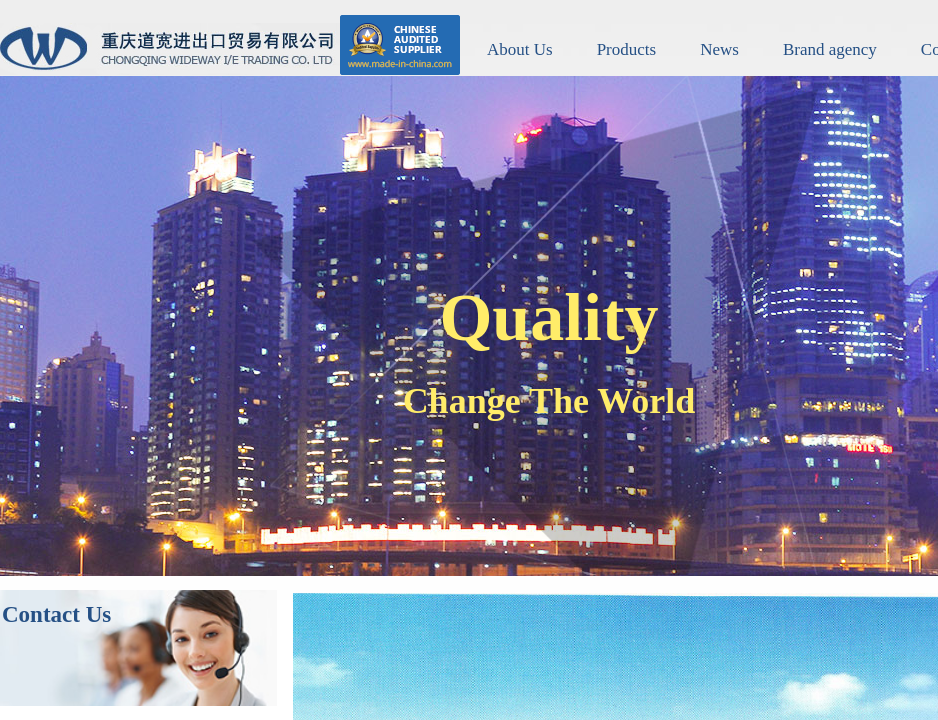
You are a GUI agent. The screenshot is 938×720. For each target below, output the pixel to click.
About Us (520, 49)
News (719, 49)
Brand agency (830, 49)
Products (627, 49)
